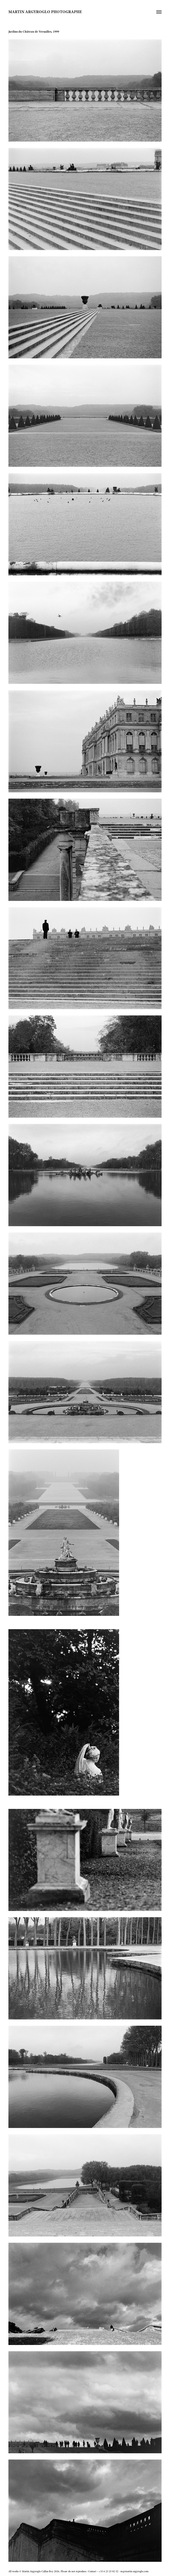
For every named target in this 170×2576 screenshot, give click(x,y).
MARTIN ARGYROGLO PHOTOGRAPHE (45, 11)
